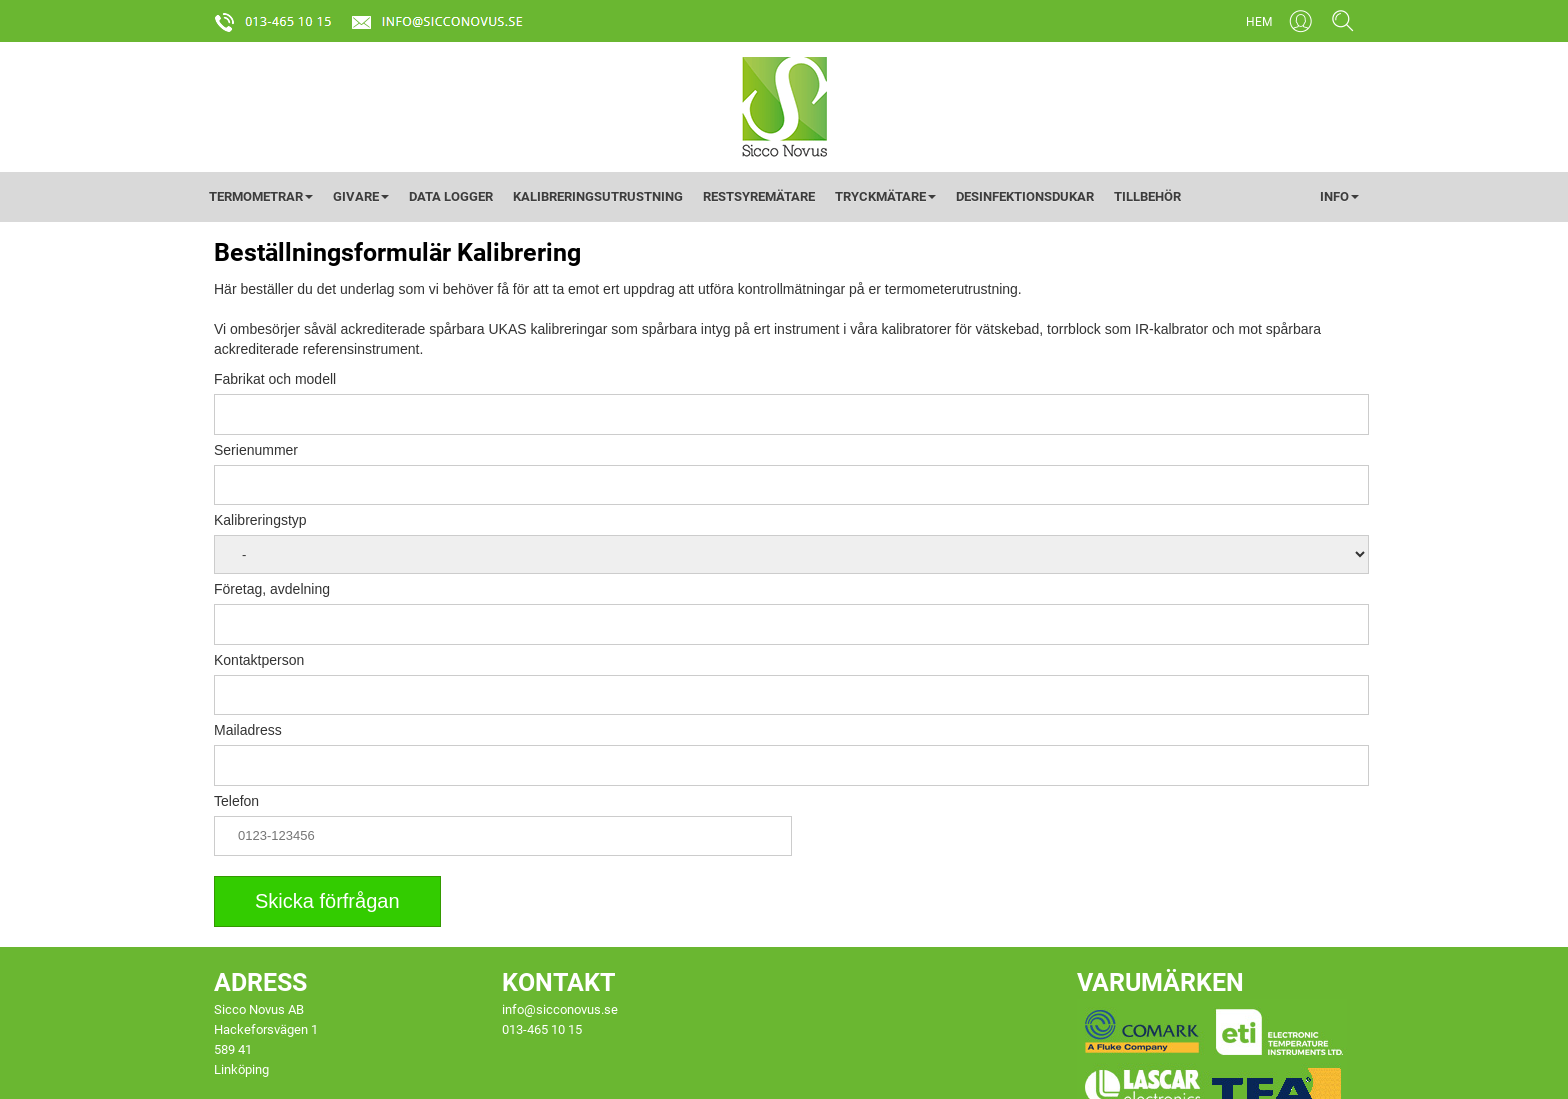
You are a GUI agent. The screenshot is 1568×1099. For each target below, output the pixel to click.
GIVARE (361, 196)
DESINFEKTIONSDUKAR (1025, 196)
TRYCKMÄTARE (885, 196)
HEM (1259, 22)
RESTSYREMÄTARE (759, 196)
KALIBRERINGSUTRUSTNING (598, 196)
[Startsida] (784, 106)
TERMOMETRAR (261, 196)
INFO (1339, 196)
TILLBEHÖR (1147, 196)
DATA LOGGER (451, 196)
